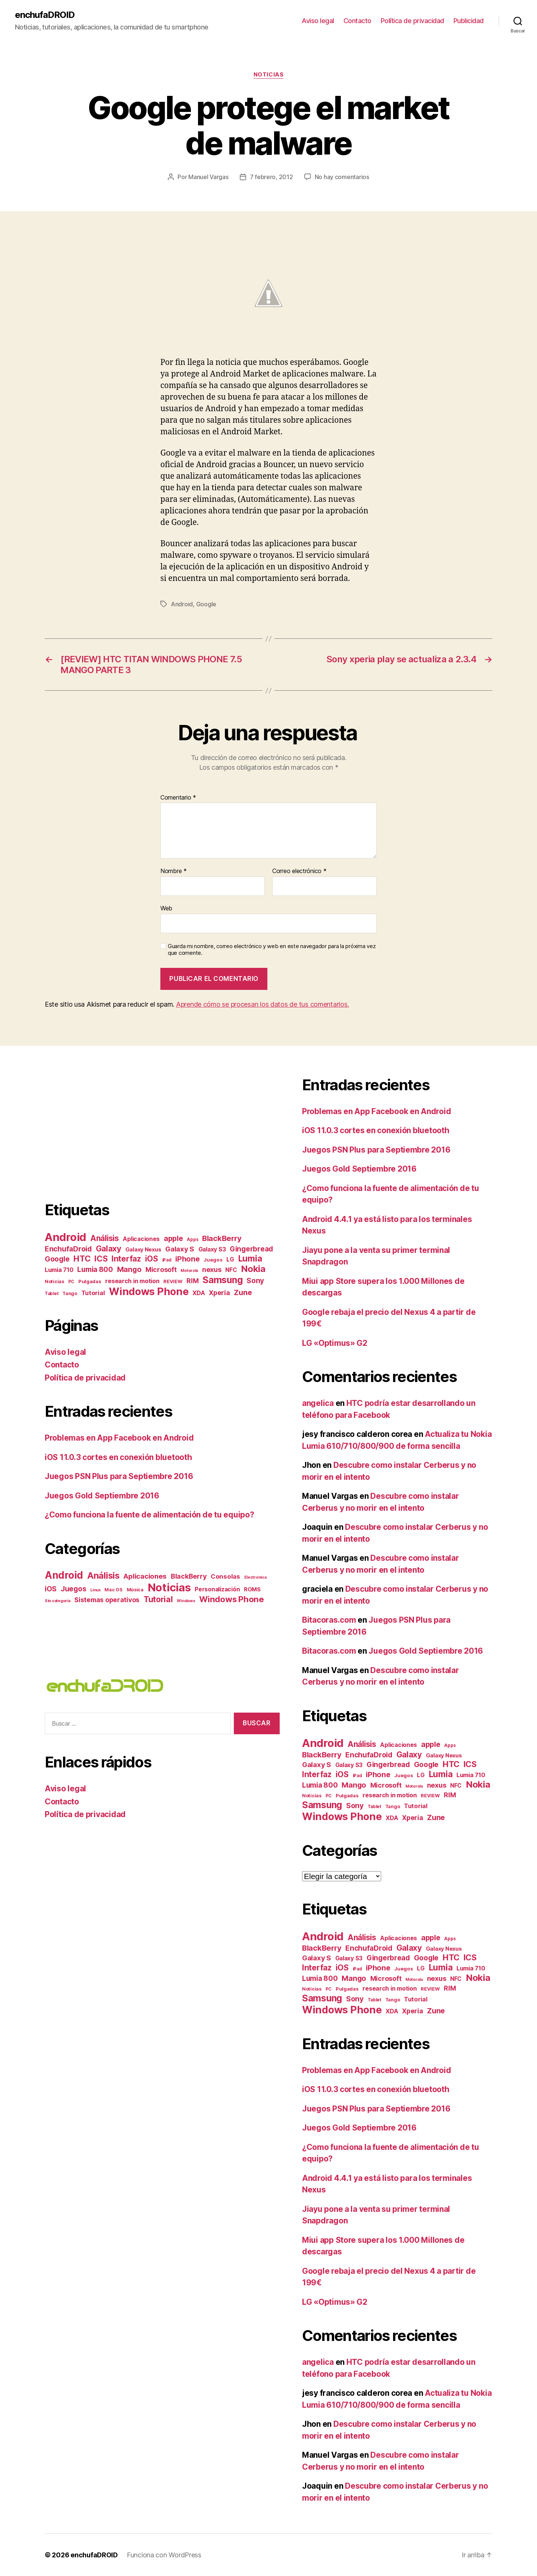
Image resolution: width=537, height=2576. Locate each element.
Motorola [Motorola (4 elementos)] (189, 1270)
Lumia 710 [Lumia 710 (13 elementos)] (59, 1269)
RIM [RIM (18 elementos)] (192, 1281)
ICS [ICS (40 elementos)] (100, 1258)
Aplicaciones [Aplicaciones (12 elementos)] (141, 1238)
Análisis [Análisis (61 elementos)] (103, 1575)
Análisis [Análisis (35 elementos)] (104, 1238)
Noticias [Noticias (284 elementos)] (169, 1587)
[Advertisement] (107, 1128)
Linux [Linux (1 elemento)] (95, 1590)
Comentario (178, 797)
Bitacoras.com (329, 1620)
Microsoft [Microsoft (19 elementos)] (161, 1269)
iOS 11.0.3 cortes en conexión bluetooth (118, 1457)
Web (166, 908)
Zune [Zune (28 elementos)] (243, 1292)
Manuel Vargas (208, 177)
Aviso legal (318, 21)
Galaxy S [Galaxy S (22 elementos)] (179, 1249)
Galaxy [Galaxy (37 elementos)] (108, 1248)
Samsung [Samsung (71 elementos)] (222, 1279)
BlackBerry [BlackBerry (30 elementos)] (221, 1238)
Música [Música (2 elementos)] (135, 1589)
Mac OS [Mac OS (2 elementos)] (113, 1589)
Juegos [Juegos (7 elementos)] (213, 1260)
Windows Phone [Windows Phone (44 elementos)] (231, 1599)
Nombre (173, 871)
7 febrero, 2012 (271, 177)
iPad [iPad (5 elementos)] (167, 1260)
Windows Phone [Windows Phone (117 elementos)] (149, 1291)
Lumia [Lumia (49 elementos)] (250, 1258)
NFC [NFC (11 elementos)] (231, 1269)
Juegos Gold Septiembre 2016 (102, 1495)
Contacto (357, 21)
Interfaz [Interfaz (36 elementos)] (126, 1258)
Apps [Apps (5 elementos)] (192, 1239)
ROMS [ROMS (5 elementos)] (252, 1589)
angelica (318, 1403)
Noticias (268, 74)
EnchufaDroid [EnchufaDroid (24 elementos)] (68, 1249)
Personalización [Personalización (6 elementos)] (217, 1589)
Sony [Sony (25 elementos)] (255, 1280)
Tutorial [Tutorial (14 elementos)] (93, 1293)
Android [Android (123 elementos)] (64, 1575)
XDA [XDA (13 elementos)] (198, 1293)
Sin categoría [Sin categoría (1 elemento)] (57, 1600)
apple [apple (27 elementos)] (173, 1238)
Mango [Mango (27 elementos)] (129, 1269)
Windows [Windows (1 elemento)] (186, 1600)
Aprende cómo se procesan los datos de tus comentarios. (262, 1004)
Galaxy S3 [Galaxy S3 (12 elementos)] (212, 1249)
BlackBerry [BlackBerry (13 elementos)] (189, 1576)
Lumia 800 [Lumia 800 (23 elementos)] (95, 1269)
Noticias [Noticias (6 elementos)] (54, 1281)
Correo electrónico (299, 871)
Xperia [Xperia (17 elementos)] (219, 1293)
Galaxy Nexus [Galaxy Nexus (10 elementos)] (143, 1249)
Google (206, 604)
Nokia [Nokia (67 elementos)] (253, 1268)
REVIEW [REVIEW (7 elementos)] (172, 1281)
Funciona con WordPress (164, 2555)
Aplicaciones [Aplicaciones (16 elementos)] (145, 1576)
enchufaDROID (45, 14)
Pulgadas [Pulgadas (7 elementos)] (89, 1281)
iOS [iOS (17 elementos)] (51, 1589)
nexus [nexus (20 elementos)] (212, 1269)
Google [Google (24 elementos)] (57, 1259)
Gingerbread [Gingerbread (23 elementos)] (251, 1249)
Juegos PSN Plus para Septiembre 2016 (119, 1476)
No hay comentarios (342, 177)
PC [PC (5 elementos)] (71, 1281)
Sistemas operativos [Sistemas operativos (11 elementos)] (106, 1600)
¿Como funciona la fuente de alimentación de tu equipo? (149, 1514)
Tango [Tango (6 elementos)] (69, 1293)
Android (182, 604)
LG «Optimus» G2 (334, 1343)
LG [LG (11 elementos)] (230, 1259)
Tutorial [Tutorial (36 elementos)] (158, 1599)
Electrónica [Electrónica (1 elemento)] (255, 1577)
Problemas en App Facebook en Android (119, 1437)
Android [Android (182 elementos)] (65, 1237)
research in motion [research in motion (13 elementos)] (132, 1281)
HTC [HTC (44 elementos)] (81, 1258)
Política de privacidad (412, 21)
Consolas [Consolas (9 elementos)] (225, 1576)
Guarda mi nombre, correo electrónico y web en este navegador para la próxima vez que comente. (272, 950)
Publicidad (468, 21)
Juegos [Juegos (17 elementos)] (73, 1589)
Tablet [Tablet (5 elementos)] (51, 1293)
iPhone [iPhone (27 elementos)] (187, 1258)
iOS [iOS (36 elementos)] (151, 1258)
